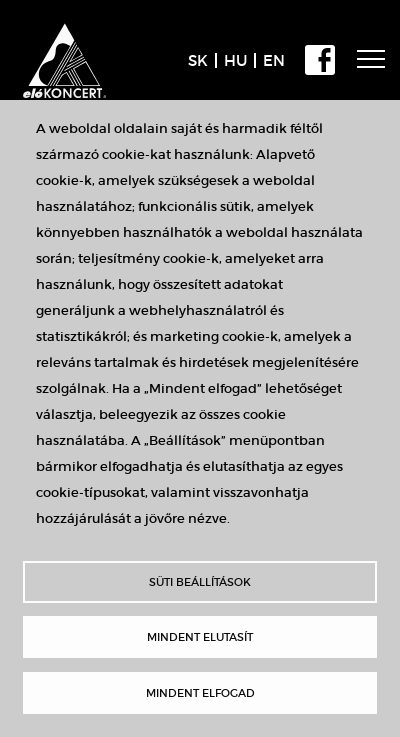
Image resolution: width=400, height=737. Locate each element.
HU (235, 60)
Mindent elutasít (200, 637)
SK (198, 60)
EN (274, 60)
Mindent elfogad (200, 693)
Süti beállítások (200, 582)
